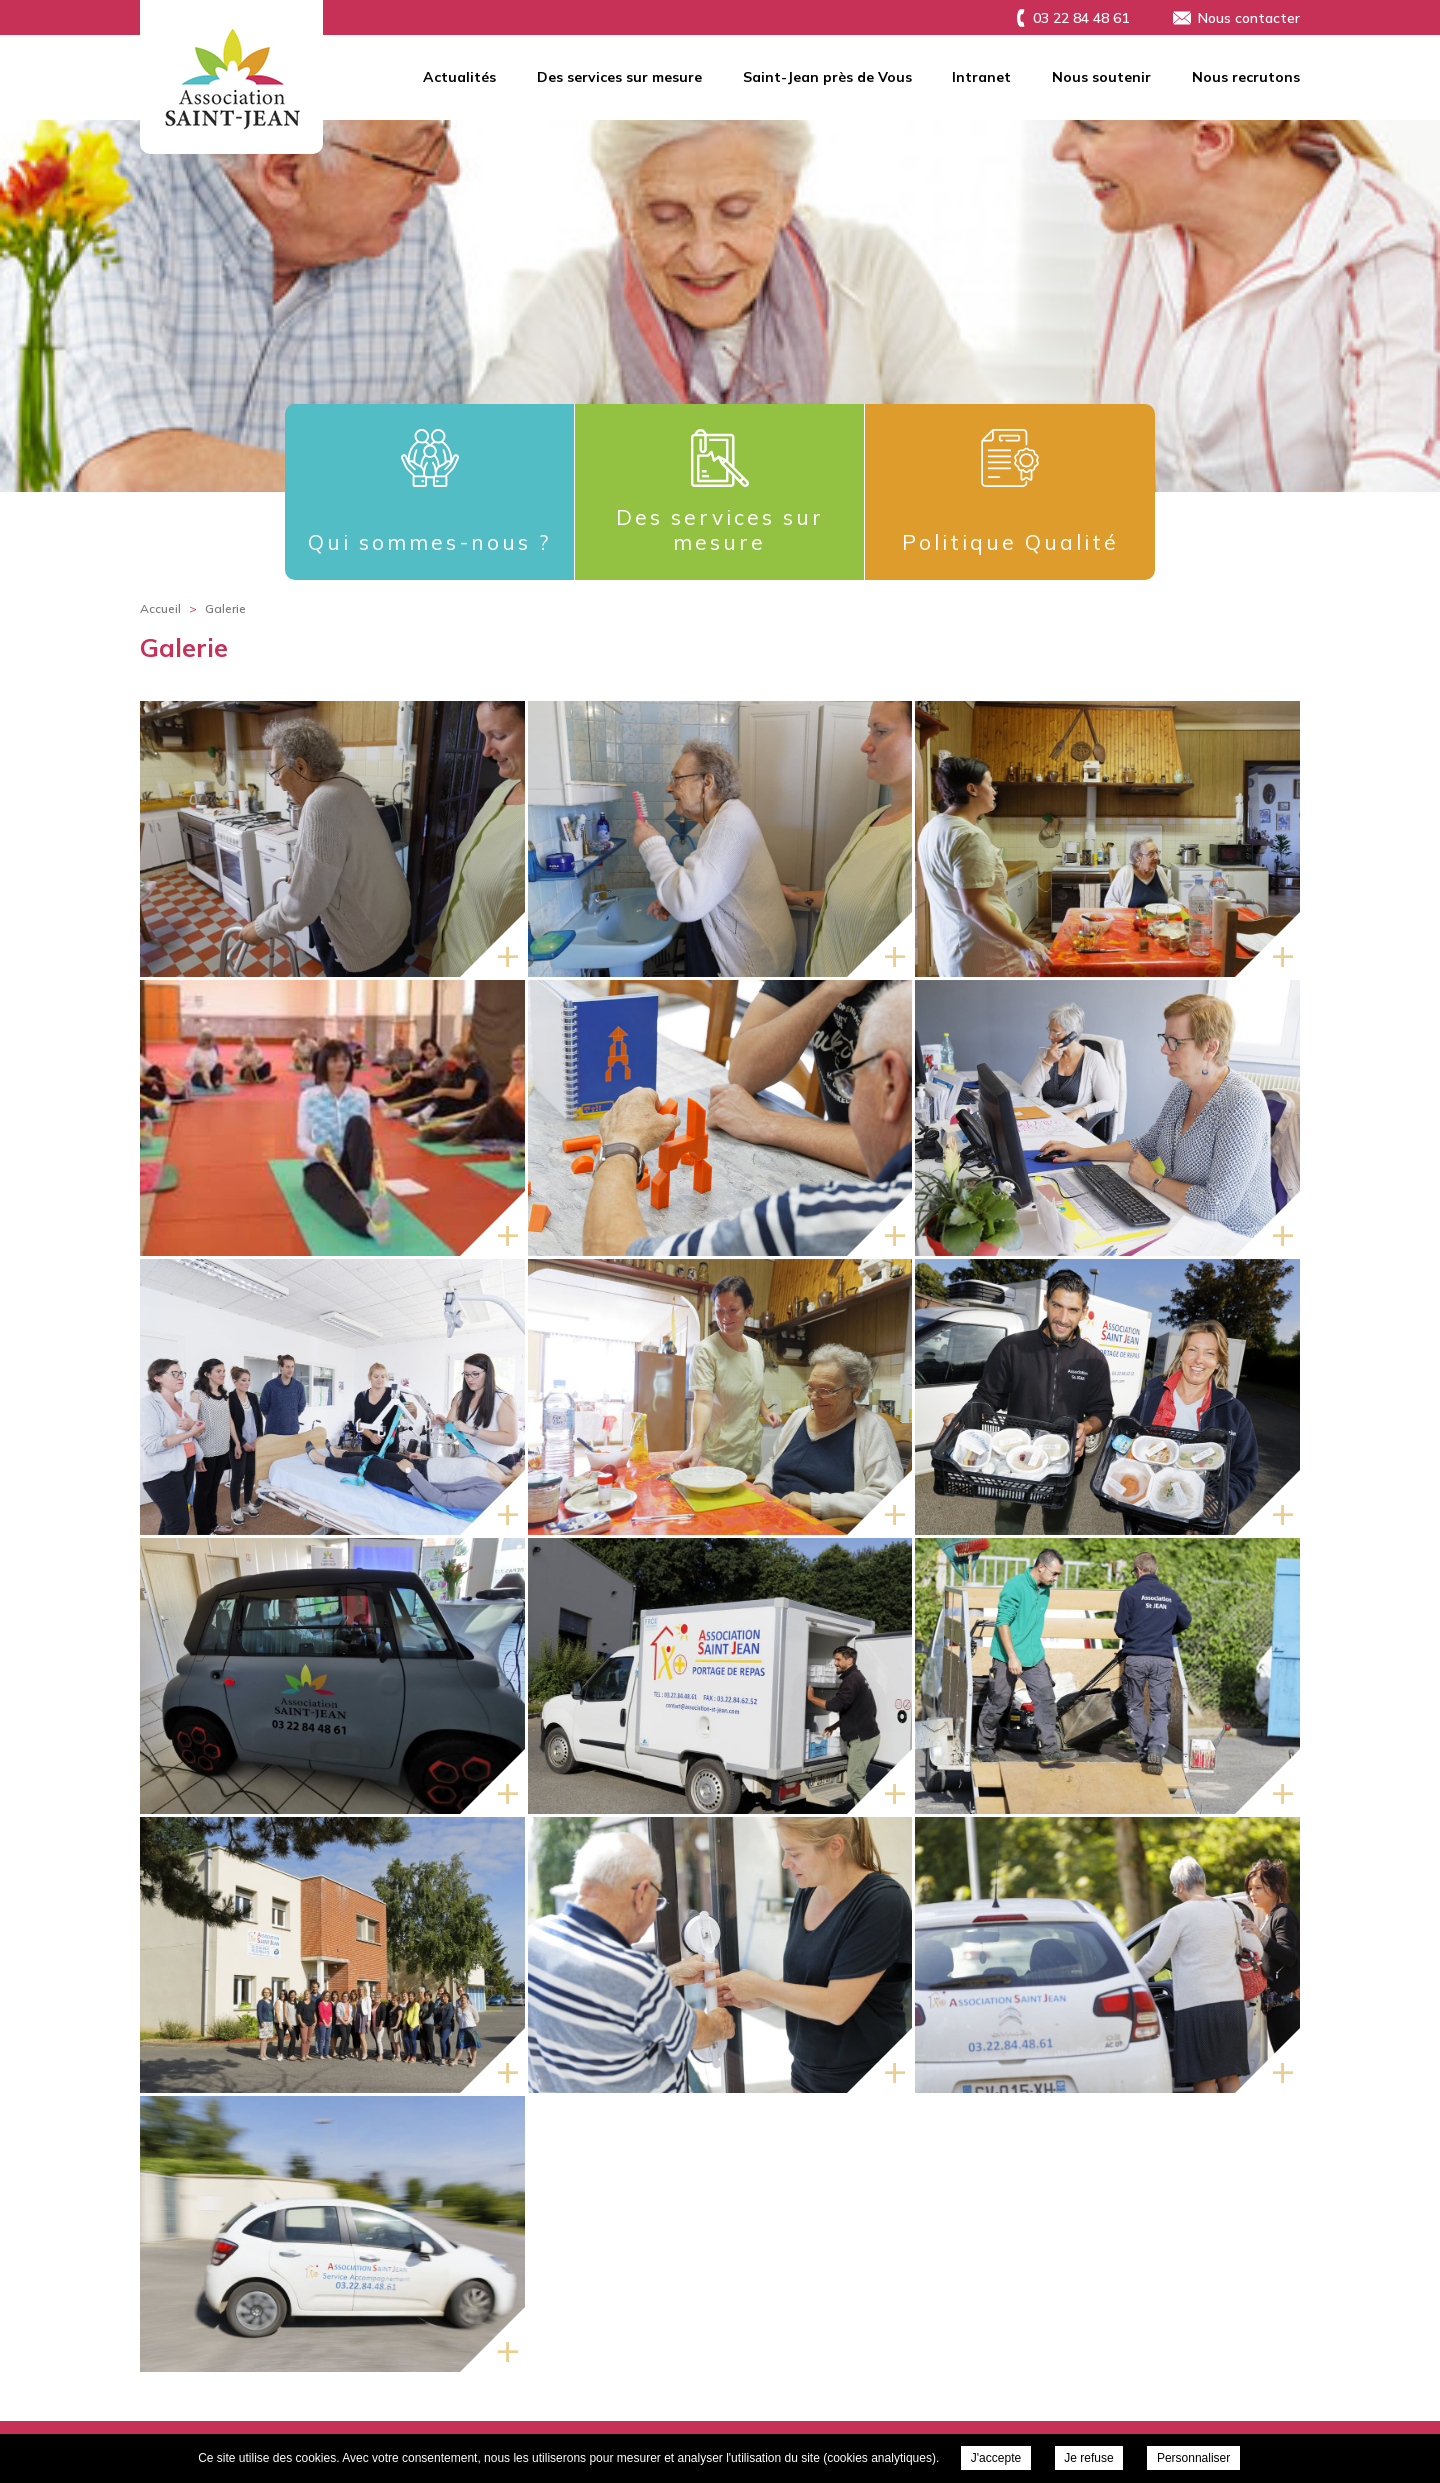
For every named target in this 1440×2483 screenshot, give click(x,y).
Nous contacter (1249, 18)
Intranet (981, 77)
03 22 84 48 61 (1081, 18)
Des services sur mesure (619, 77)
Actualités (459, 77)
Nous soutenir (1101, 77)
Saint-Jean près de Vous (827, 77)
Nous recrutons (1246, 77)
